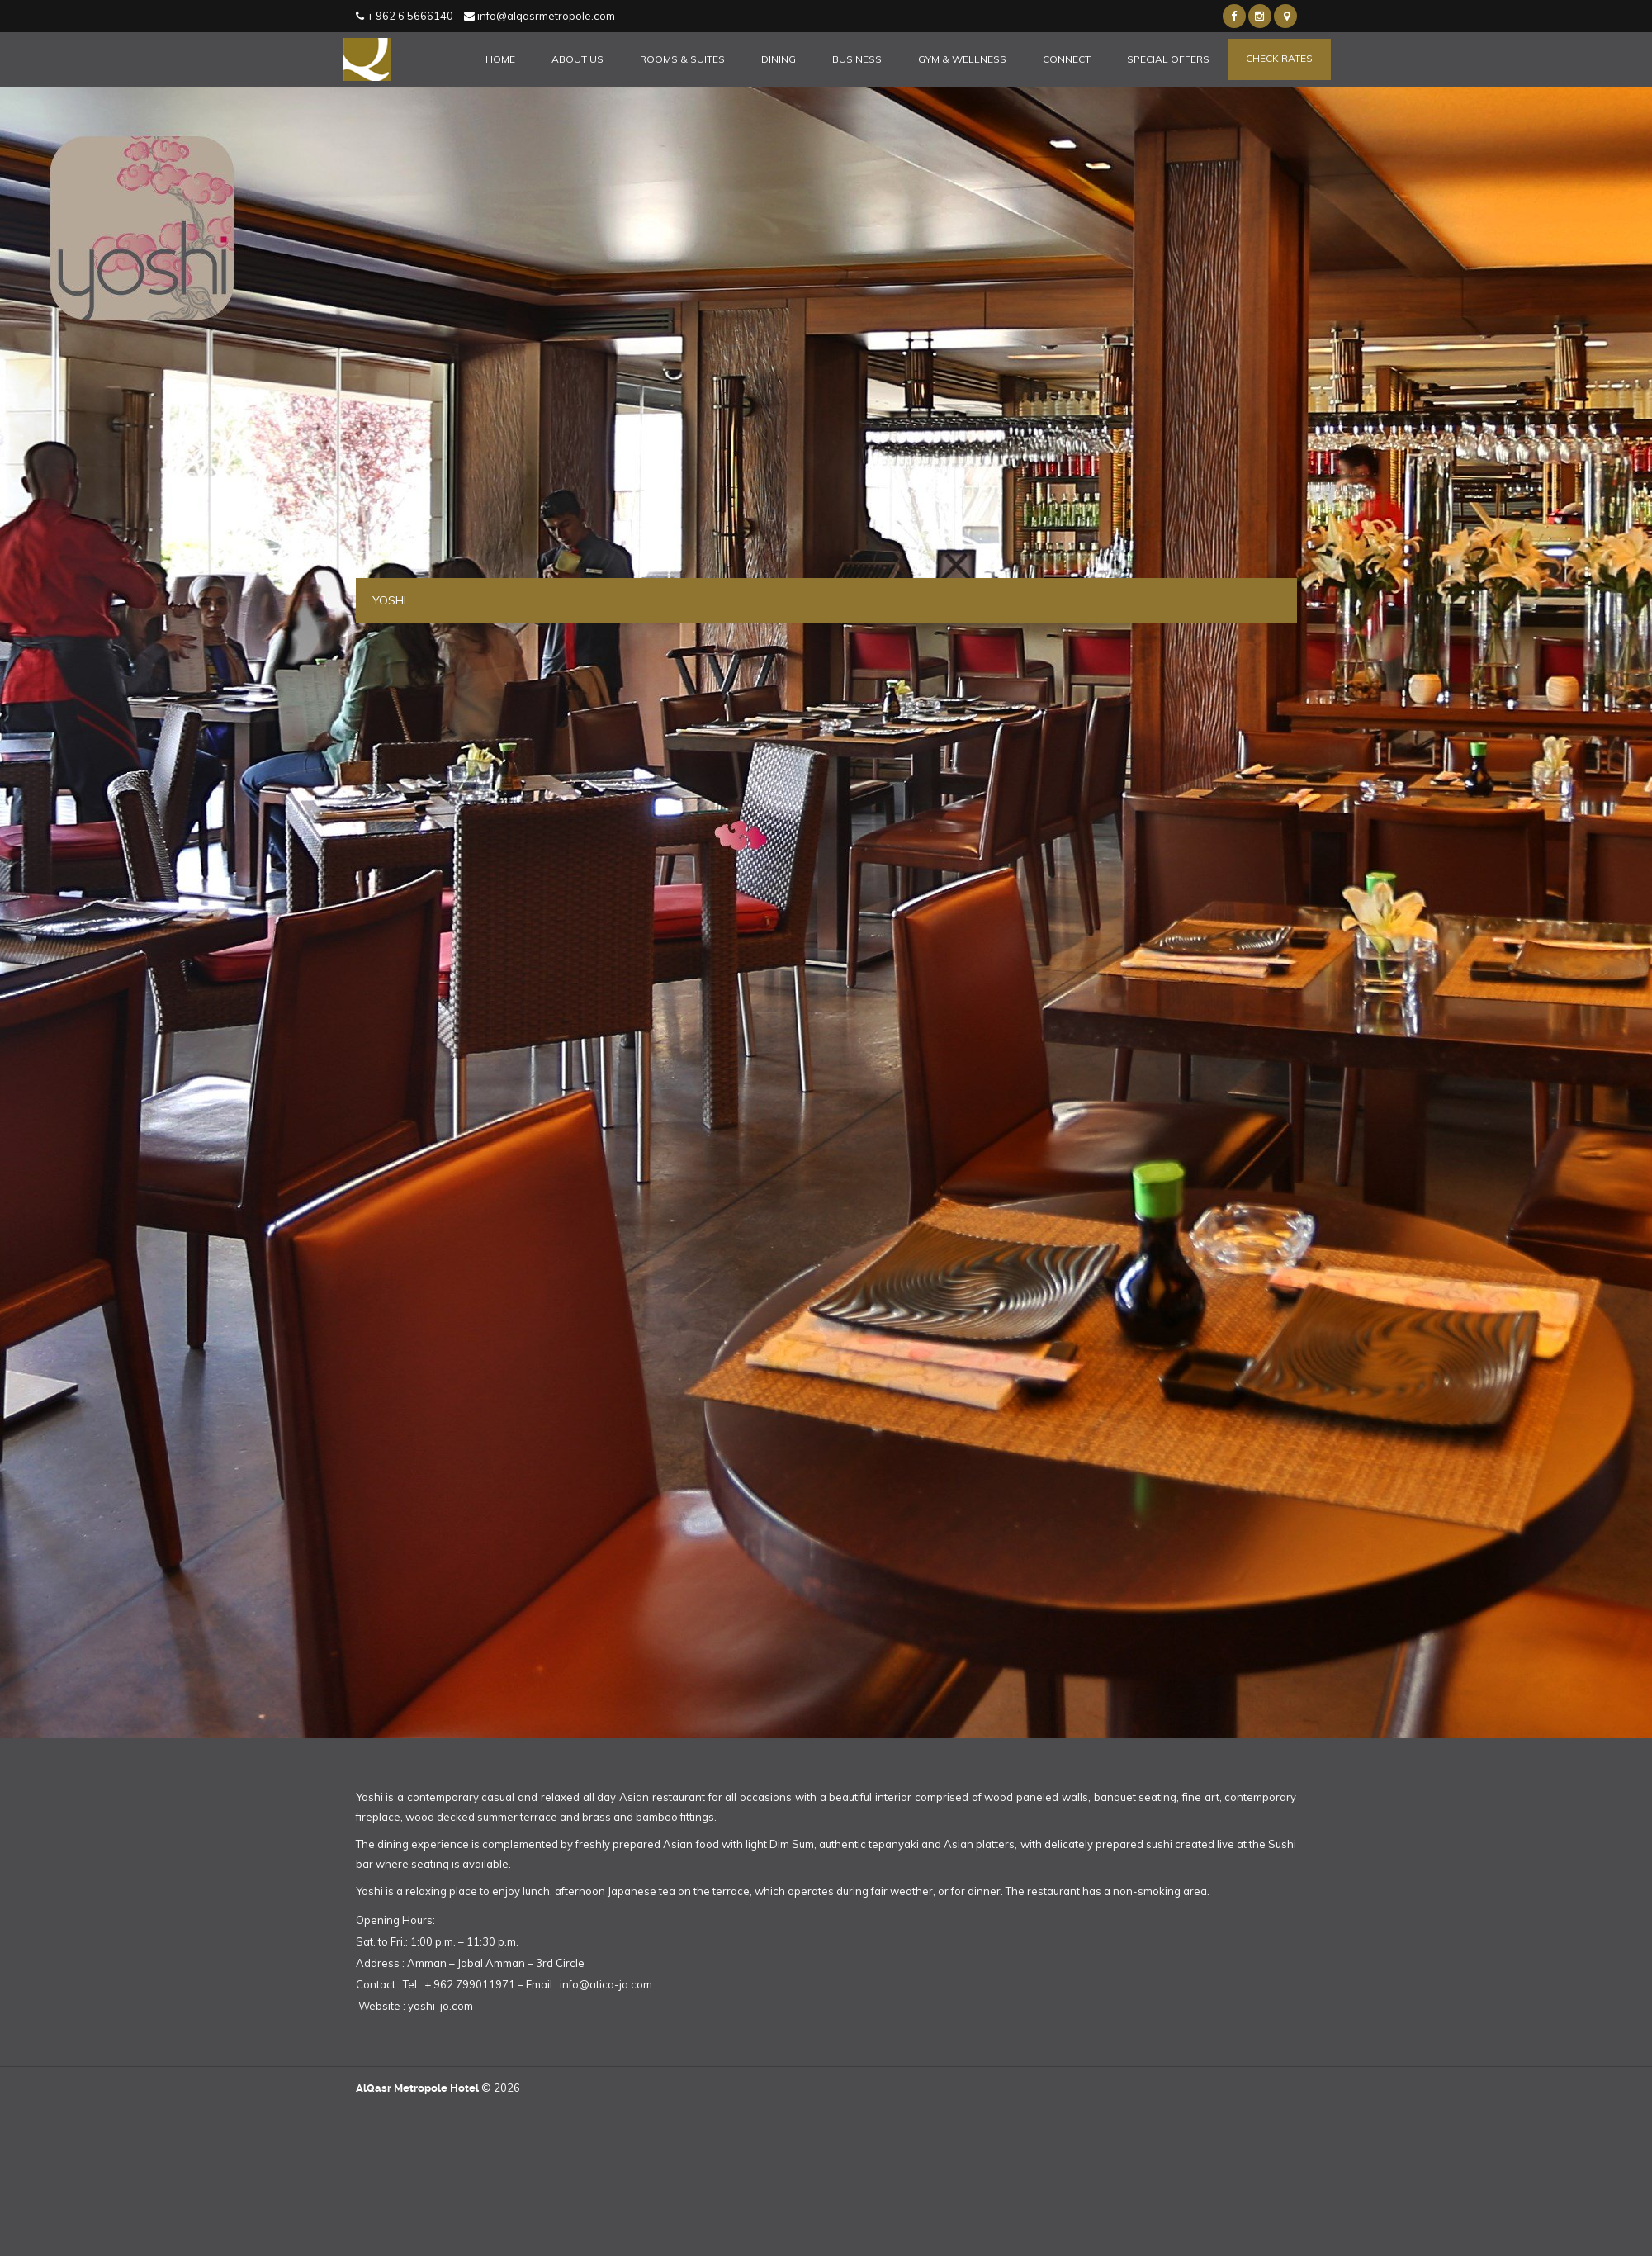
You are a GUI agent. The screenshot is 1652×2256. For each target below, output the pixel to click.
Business (857, 59)
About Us (577, 59)
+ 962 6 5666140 (404, 15)
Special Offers (1168, 59)
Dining (778, 59)
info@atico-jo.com (606, 1984)
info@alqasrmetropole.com (539, 15)
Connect (1067, 59)
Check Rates (1279, 58)
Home (500, 59)
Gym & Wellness (962, 59)
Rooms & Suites (682, 59)
